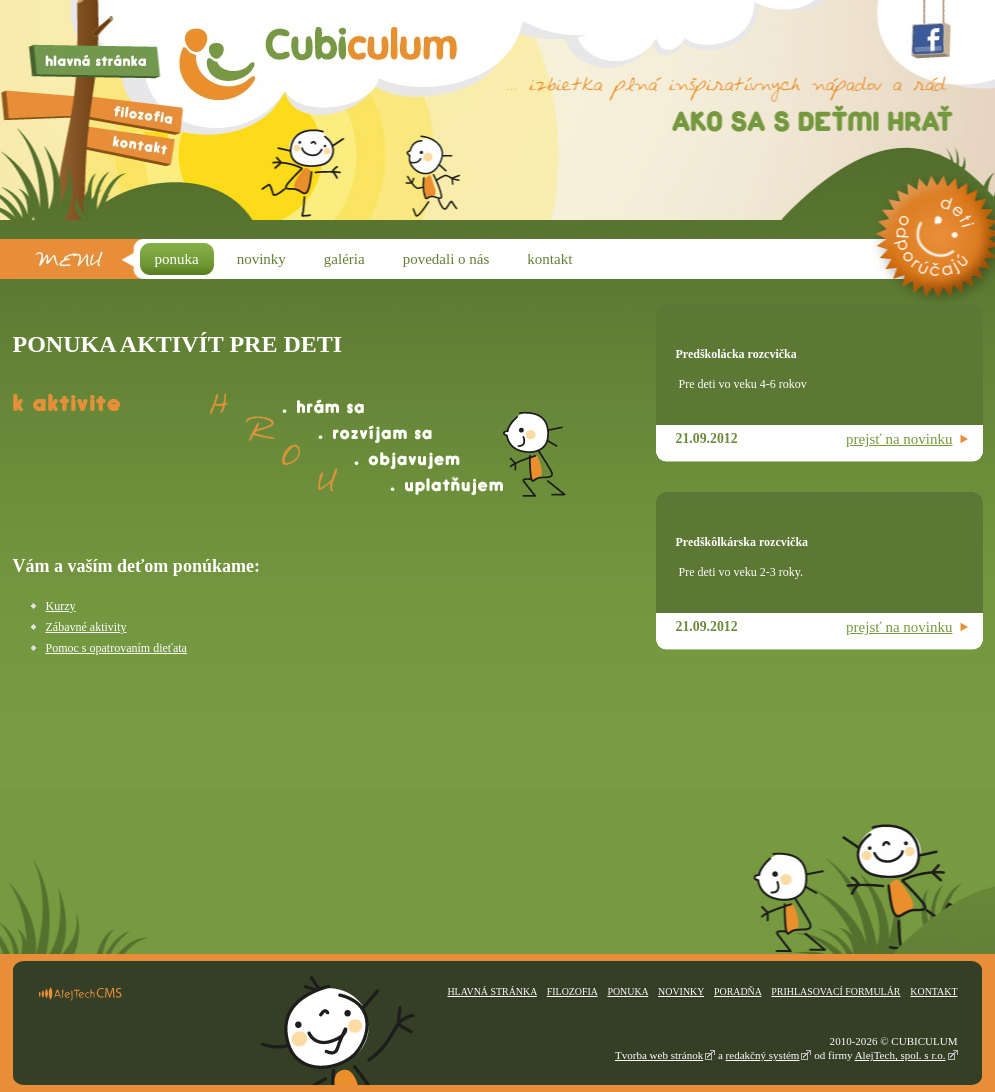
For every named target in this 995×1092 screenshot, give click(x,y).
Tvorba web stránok (659, 1055)
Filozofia (572, 991)
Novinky (681, 991)
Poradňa (737, 991)
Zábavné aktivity (86, 627)
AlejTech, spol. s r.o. (900, 1055)
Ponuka (627, 991)
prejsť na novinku (899, 439)
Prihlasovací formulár (835, 991)
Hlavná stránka (491, 991)
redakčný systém (763, 1055)
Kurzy (61, 606)
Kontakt (933, 991)
